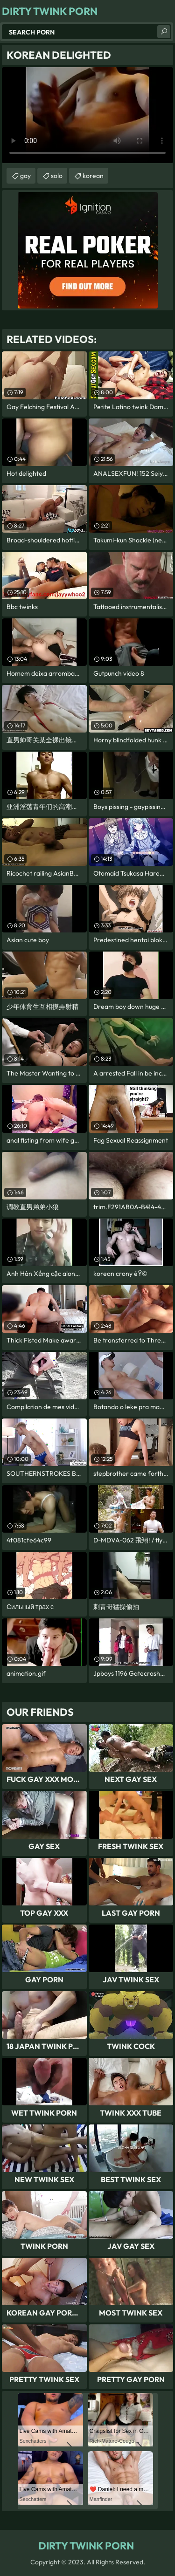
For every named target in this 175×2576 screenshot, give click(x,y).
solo (57, 175)
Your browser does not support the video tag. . (87, 115)
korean (93, 175)
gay (25, 175)
